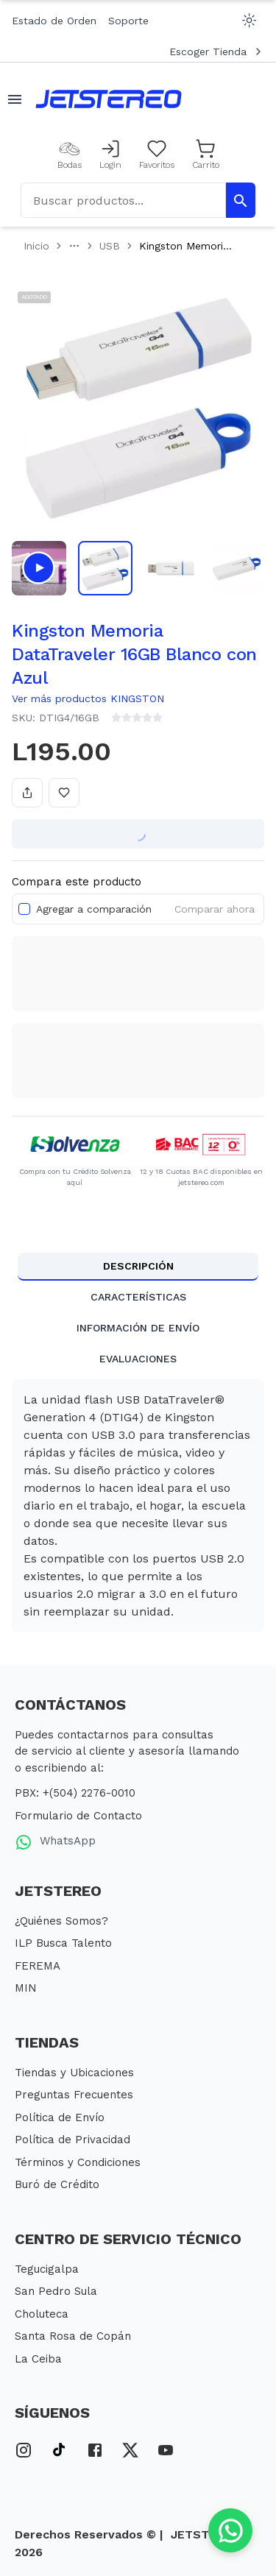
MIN (26, 1988)
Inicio (36, 246)
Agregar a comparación (94, 909)
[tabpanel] (138, 1505)
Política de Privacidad (72, 2139)
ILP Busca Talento (63, 1943)
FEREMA (37, 1965)
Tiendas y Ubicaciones (74, 2072)
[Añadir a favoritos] (64, 792)
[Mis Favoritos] (156, 154)
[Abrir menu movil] (14, 99)
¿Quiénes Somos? (61, 1921)
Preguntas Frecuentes (74, 2094)
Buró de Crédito (57, 2184)
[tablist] (138, 1313)
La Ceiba (38, 2359)
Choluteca (41, 2314)
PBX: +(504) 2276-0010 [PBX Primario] (75, 1793)
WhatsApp (55, 1842)
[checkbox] (24, 909)
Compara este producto (76, 881)
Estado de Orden (54, 20)
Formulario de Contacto (78, 1815)
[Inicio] (108, 99)
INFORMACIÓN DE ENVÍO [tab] (138, 1328)
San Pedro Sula (56, 2291)
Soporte (128, 20)
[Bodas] (69, 154)
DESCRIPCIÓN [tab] (138, 1266)
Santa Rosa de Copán (73, 2336)
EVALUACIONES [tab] (138, 1359)
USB (109, 246)
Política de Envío (60, 2117)
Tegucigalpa (47, 2269)
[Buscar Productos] (240, 200)
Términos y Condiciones (78, 2162)
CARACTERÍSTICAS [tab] (138, 1297)
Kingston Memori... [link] (185, 246)
